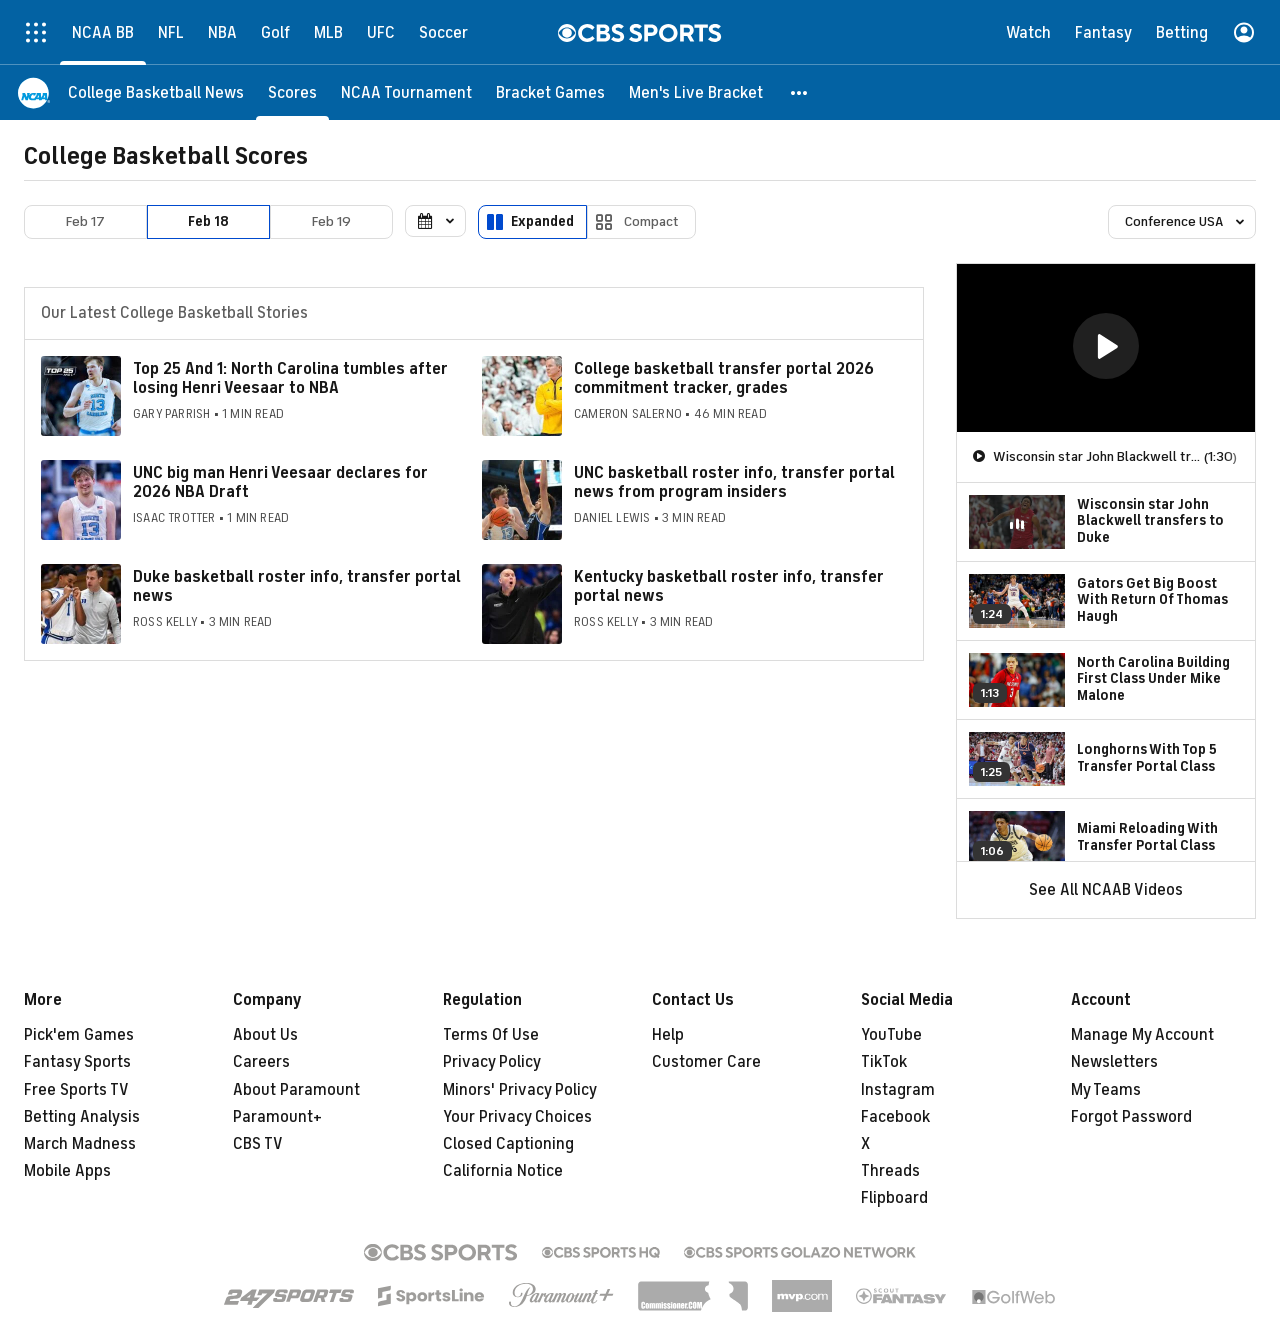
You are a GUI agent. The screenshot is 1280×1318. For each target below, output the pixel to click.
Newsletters (1114, 1062)
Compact (651, 221)
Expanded (542, 221)
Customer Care (706, 1062)
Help (668, 1035)
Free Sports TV (76, 1090)
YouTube (891, 1035)
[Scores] (292, 92)
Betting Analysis (82, 1117)
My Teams (1106, 1090)
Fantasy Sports (77, 1062)
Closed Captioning (508, 1144)
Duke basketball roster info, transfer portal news (297, 586)
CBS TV (258, 1144)
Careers (261, 1062)
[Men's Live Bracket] (696, 92)
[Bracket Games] (550, 92)
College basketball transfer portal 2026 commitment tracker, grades (724, 378)
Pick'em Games (79, 1035)
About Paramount (296, 1090)
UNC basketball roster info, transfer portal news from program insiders (734, 482)
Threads (890, 1171)
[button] (800, 92)
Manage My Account (1142, 1035)
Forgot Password (1131, 1117)
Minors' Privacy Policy (520, 1090)
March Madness (80, 1144)
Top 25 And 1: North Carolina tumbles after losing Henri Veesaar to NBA (290, 378)
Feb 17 (85, 221)
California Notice (503, 1171)
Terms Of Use (491, 1035)
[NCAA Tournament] (406, 92)
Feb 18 (208, 221)
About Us (265, 1035)
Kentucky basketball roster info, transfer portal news (729, 586)
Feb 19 (331, 221)
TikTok (884, 1062)
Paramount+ (277, 1117)
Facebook (895, 1117)
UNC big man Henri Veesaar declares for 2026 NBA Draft (280, 482)
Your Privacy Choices (517, 1117)
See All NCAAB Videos (1106, 890)
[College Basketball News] (156, 92)
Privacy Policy (492, 1062)
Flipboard (894, 1198)
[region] (1106, 348)
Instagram (898, 1090)
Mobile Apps (67, 1171)
